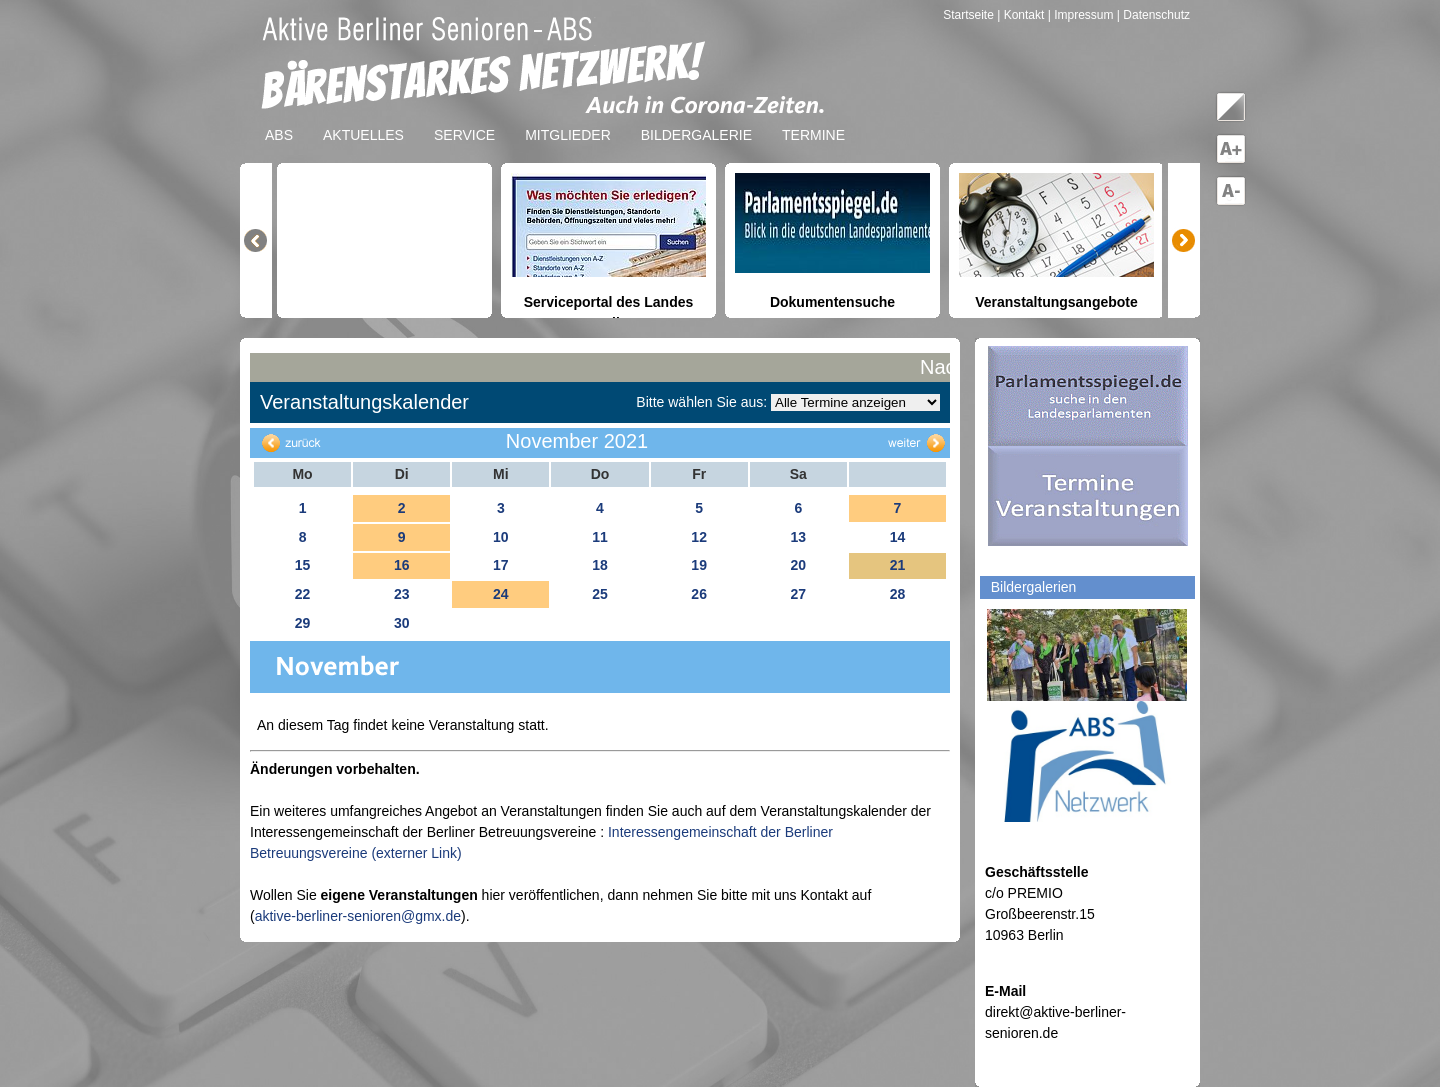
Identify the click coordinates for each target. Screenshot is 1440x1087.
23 (402, 594)
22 (303, 594)
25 (600, 594)
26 (699, 594)
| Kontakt (1022, 15)
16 (402, 565)
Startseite (970, 15)
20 (798, 565)
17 (501, 565)
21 (898, 565)
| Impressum (1081, 15)
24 (501, 594)
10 (501, 537)
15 (303, 565)
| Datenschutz (1153, 15)
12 (699, 537)
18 (600, 565)
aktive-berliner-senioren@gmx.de (358, 916)
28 (898, 594)
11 (600, 537)
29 (303, 623)
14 (898, 537)
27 (798, 594)
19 (699, 565)
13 (798, 537)
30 (402, 623)
